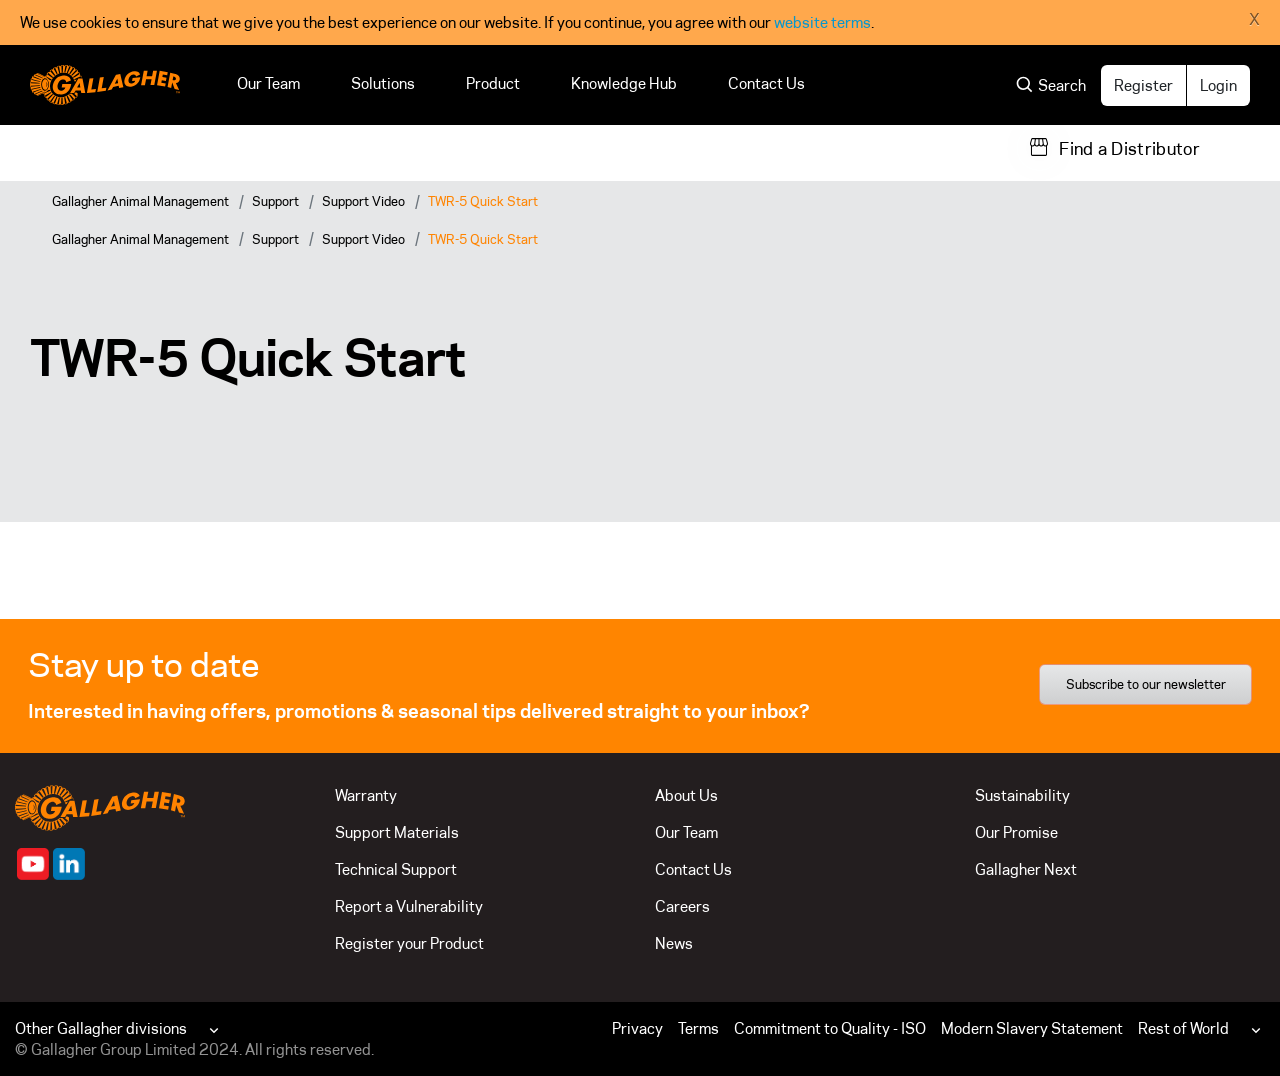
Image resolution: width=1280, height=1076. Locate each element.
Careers (682, 906)
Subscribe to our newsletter (1146, 684)
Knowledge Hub (624, 83)
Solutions (383, 83)
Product (493, 83)
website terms (822, 22)
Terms (698, 1028)
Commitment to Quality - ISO (830, 1028)
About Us (686, 795)
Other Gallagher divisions (101, 1028)
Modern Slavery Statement (1032, 1028)
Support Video (363, 201)
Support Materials (397, 832)
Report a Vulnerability (409, 906)
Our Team (268, 83)
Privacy (637, 1028)
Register (1143, 85)
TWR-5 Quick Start (483, 201)
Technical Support (396, 869)
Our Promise (1016, 832)
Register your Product (409, 943)
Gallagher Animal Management (140, 201)
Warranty (366, 795)
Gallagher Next (1026, 869)
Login (1218, 85)
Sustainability (1022, 795)
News (674, 943)
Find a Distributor (1129, 149)
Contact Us (766, 83)
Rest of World (1183, 1028)
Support (275, 201)
